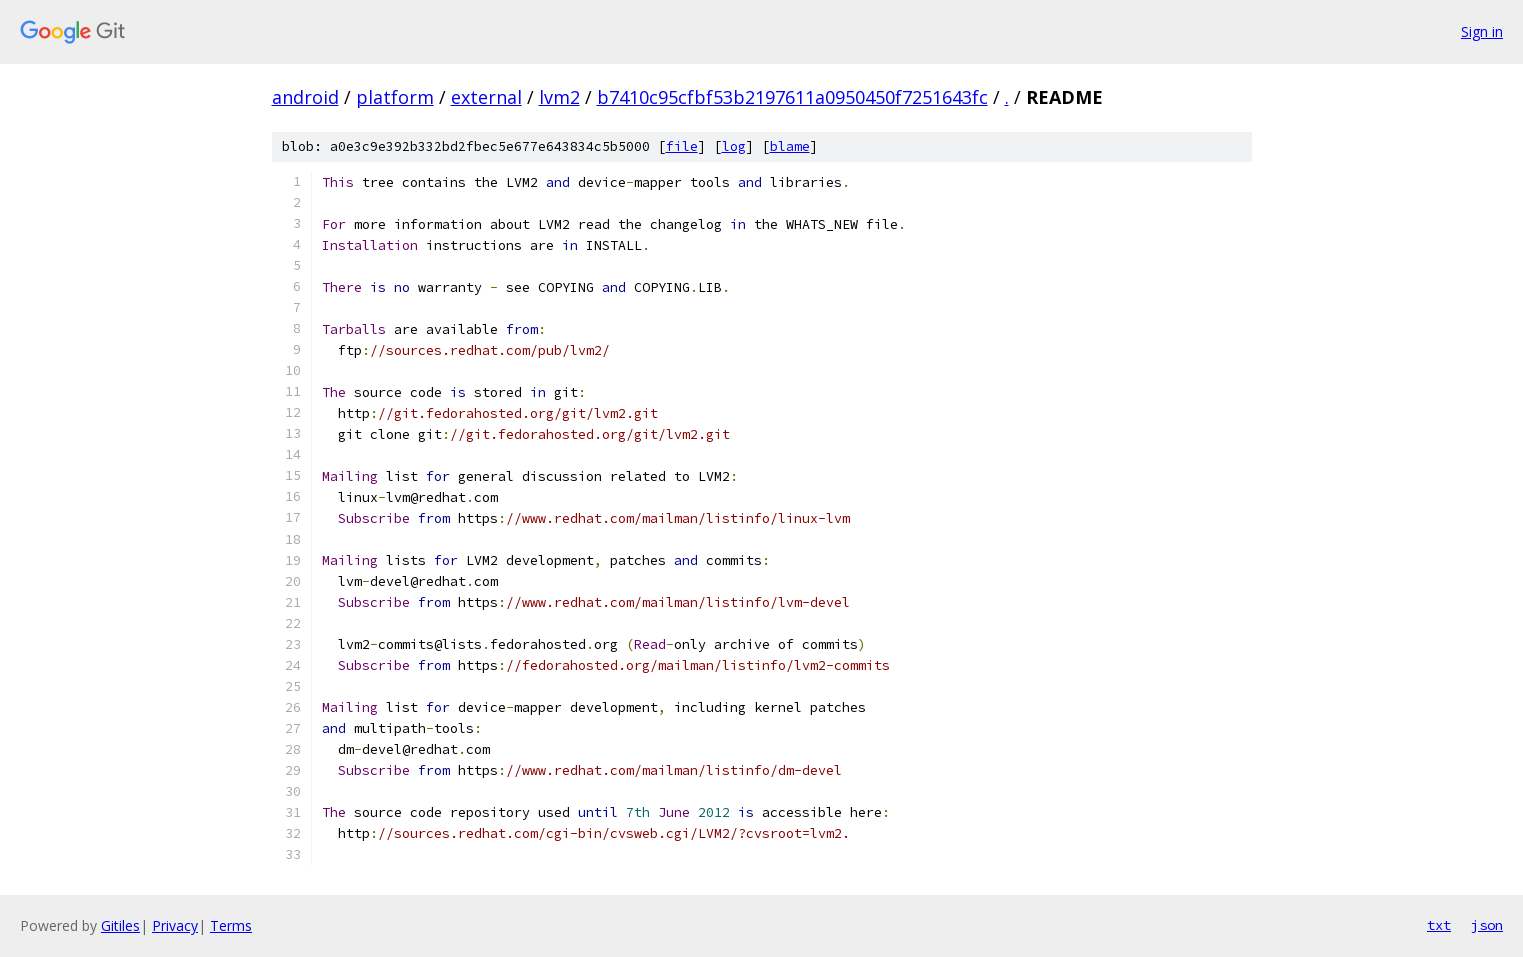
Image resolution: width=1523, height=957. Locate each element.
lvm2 (559, 97)
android (305, 97)
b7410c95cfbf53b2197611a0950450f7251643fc (792, 97)
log (734, 146)
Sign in (1482, 31)
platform (395, 97)
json (1487, 925)
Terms (231, 925)
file (682, 146)
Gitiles (120, 925)
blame (790, 146)
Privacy (175, 925)
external (486, 97)
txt (1439, 925)
